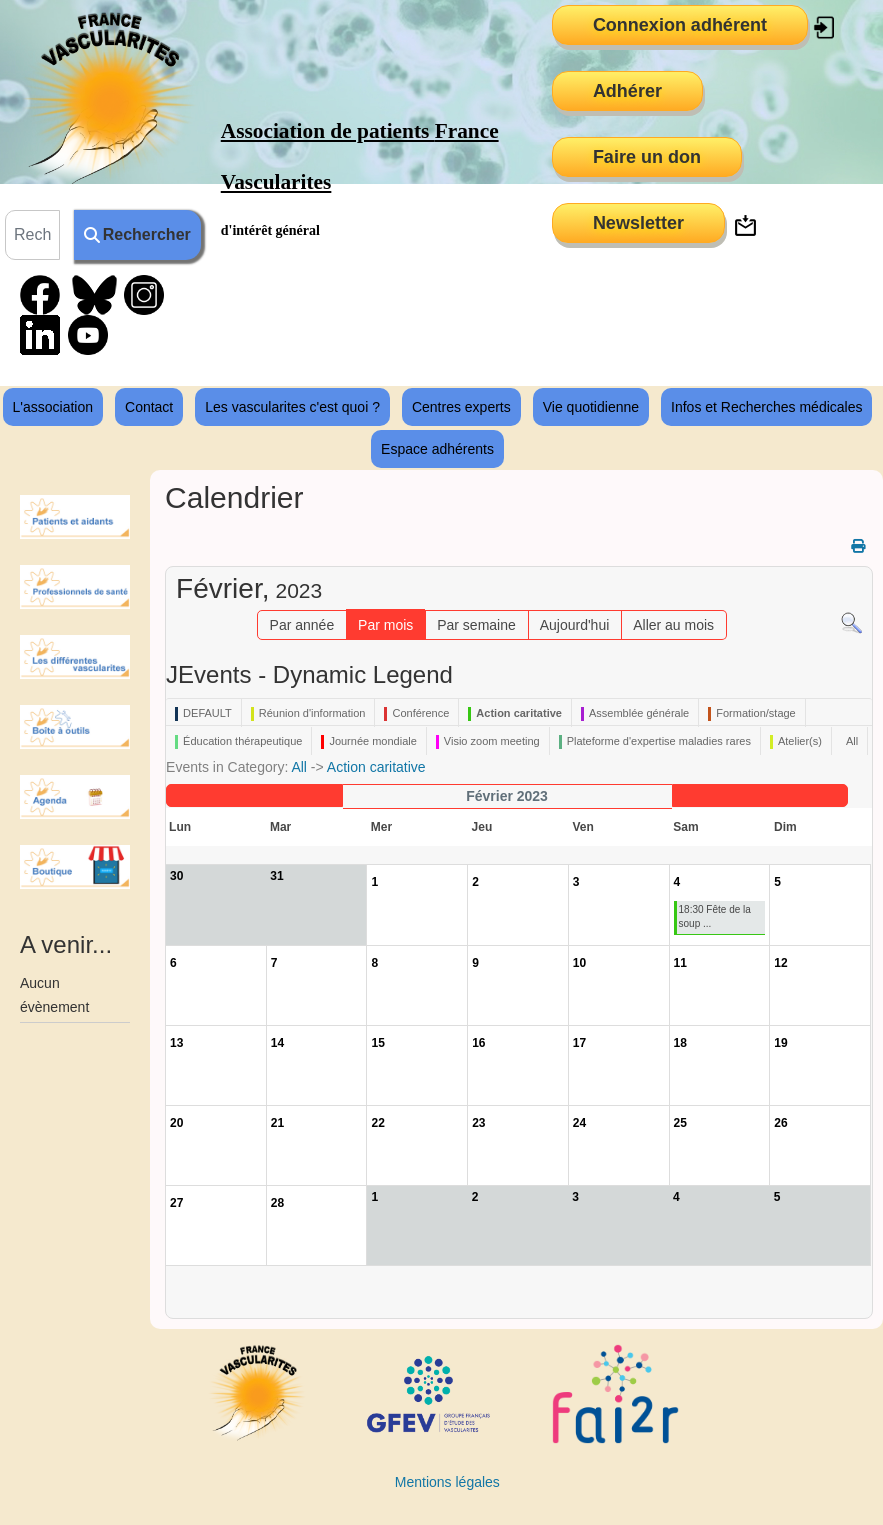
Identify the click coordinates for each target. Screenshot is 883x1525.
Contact (149, 407)
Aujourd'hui (575, 625)
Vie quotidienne (591, 407)
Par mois (385, 625)
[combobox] (32, 235)
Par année (302, 625)
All (299, 767)
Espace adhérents (437, 449)
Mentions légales (447, 1482)
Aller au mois (673, 625)
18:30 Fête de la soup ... (715, 916)
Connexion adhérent (680, 25)
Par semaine (476, 625)
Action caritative (376, 767)
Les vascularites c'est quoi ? (292, 407)
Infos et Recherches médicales (766, 407)
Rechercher (137, 234)
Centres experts (461, 407)
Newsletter (638, 223)
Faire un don (647, 157)
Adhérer (627, 91)
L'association (53, 407)
